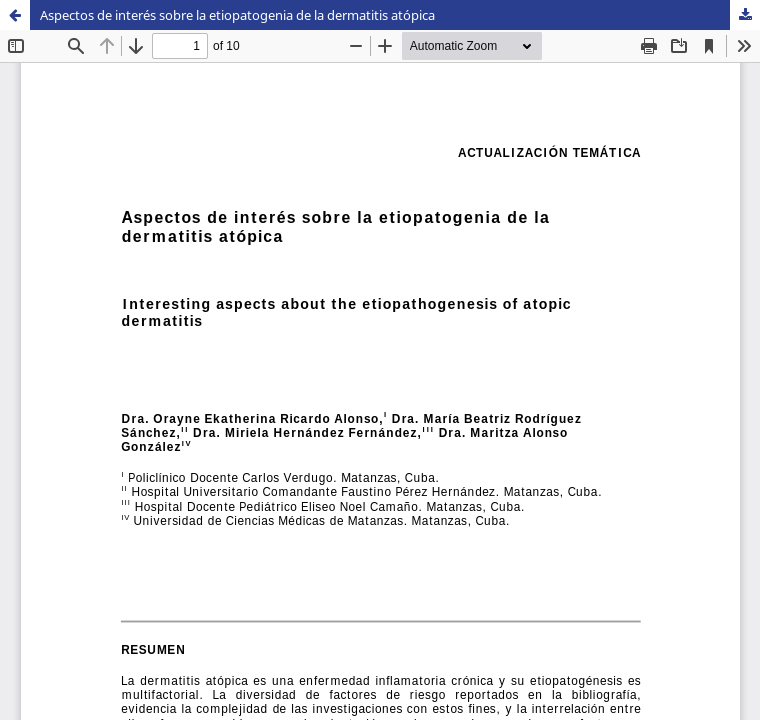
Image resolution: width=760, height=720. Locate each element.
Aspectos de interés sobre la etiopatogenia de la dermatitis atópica (237, 15)
